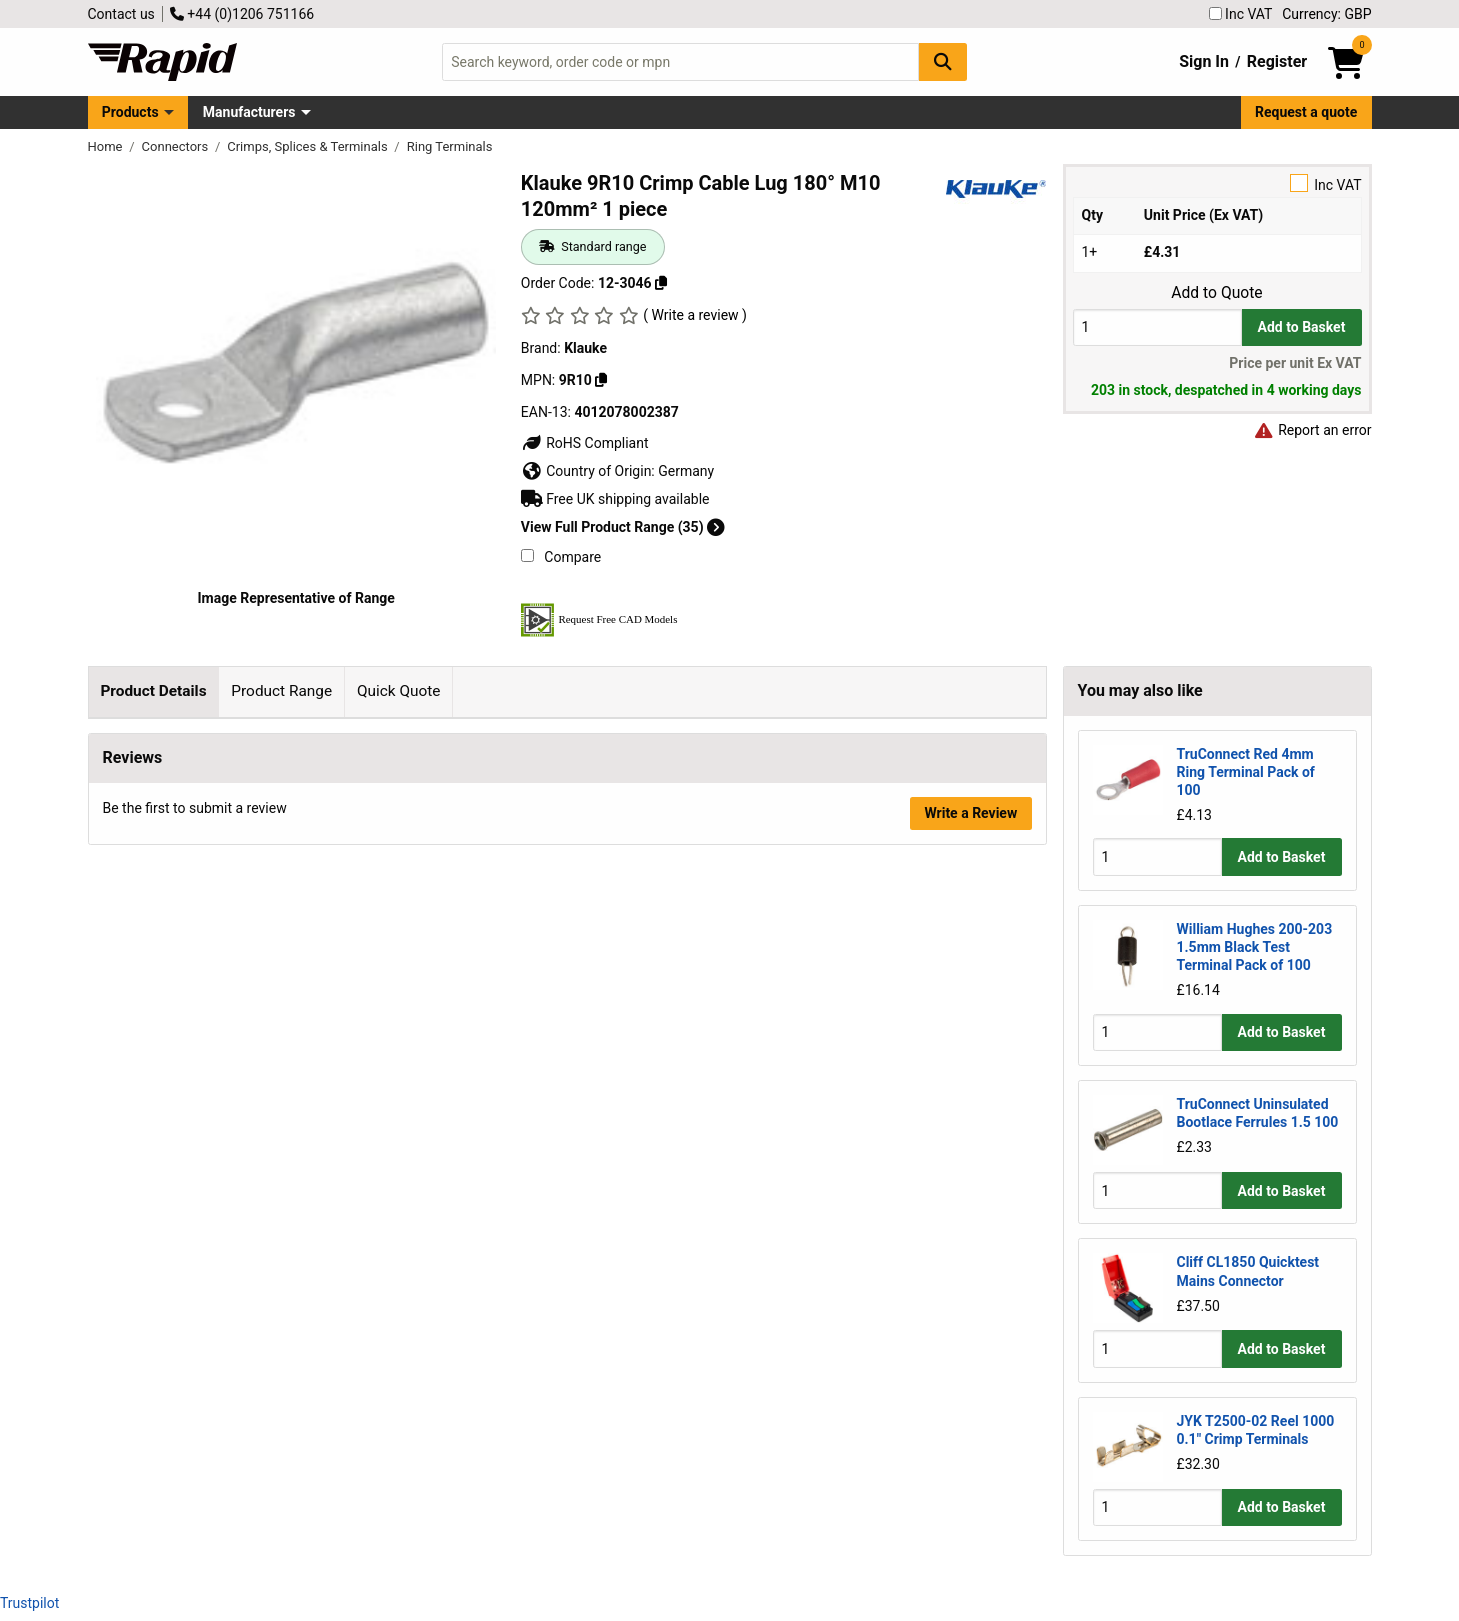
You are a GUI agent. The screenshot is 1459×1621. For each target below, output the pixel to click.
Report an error (1313, 430)
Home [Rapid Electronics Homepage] (107, 146)
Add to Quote (1216, 293)
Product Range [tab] (281, 691)
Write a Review (970, 1148)
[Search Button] (943, 61)
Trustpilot (29, 1603)
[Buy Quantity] (1157, 327)
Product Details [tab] (153, 691)
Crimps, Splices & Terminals (309, 146)
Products (130, 112)
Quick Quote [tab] (399, 691)
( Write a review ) (695, 315)
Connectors (177, 146)
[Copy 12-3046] (661, 283)
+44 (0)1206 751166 (242, 14)
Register (1277, 61)
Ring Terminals (450, 146)
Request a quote (1306, 112)
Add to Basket (1302, 327)
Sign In (1204, 61)
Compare (561, 557)
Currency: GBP (1326, 14)
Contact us (121, 14)
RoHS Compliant (585, 443)
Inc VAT (1241, 14)
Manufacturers (249, 112)
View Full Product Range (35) (623, 527)
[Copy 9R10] (601, 380)
